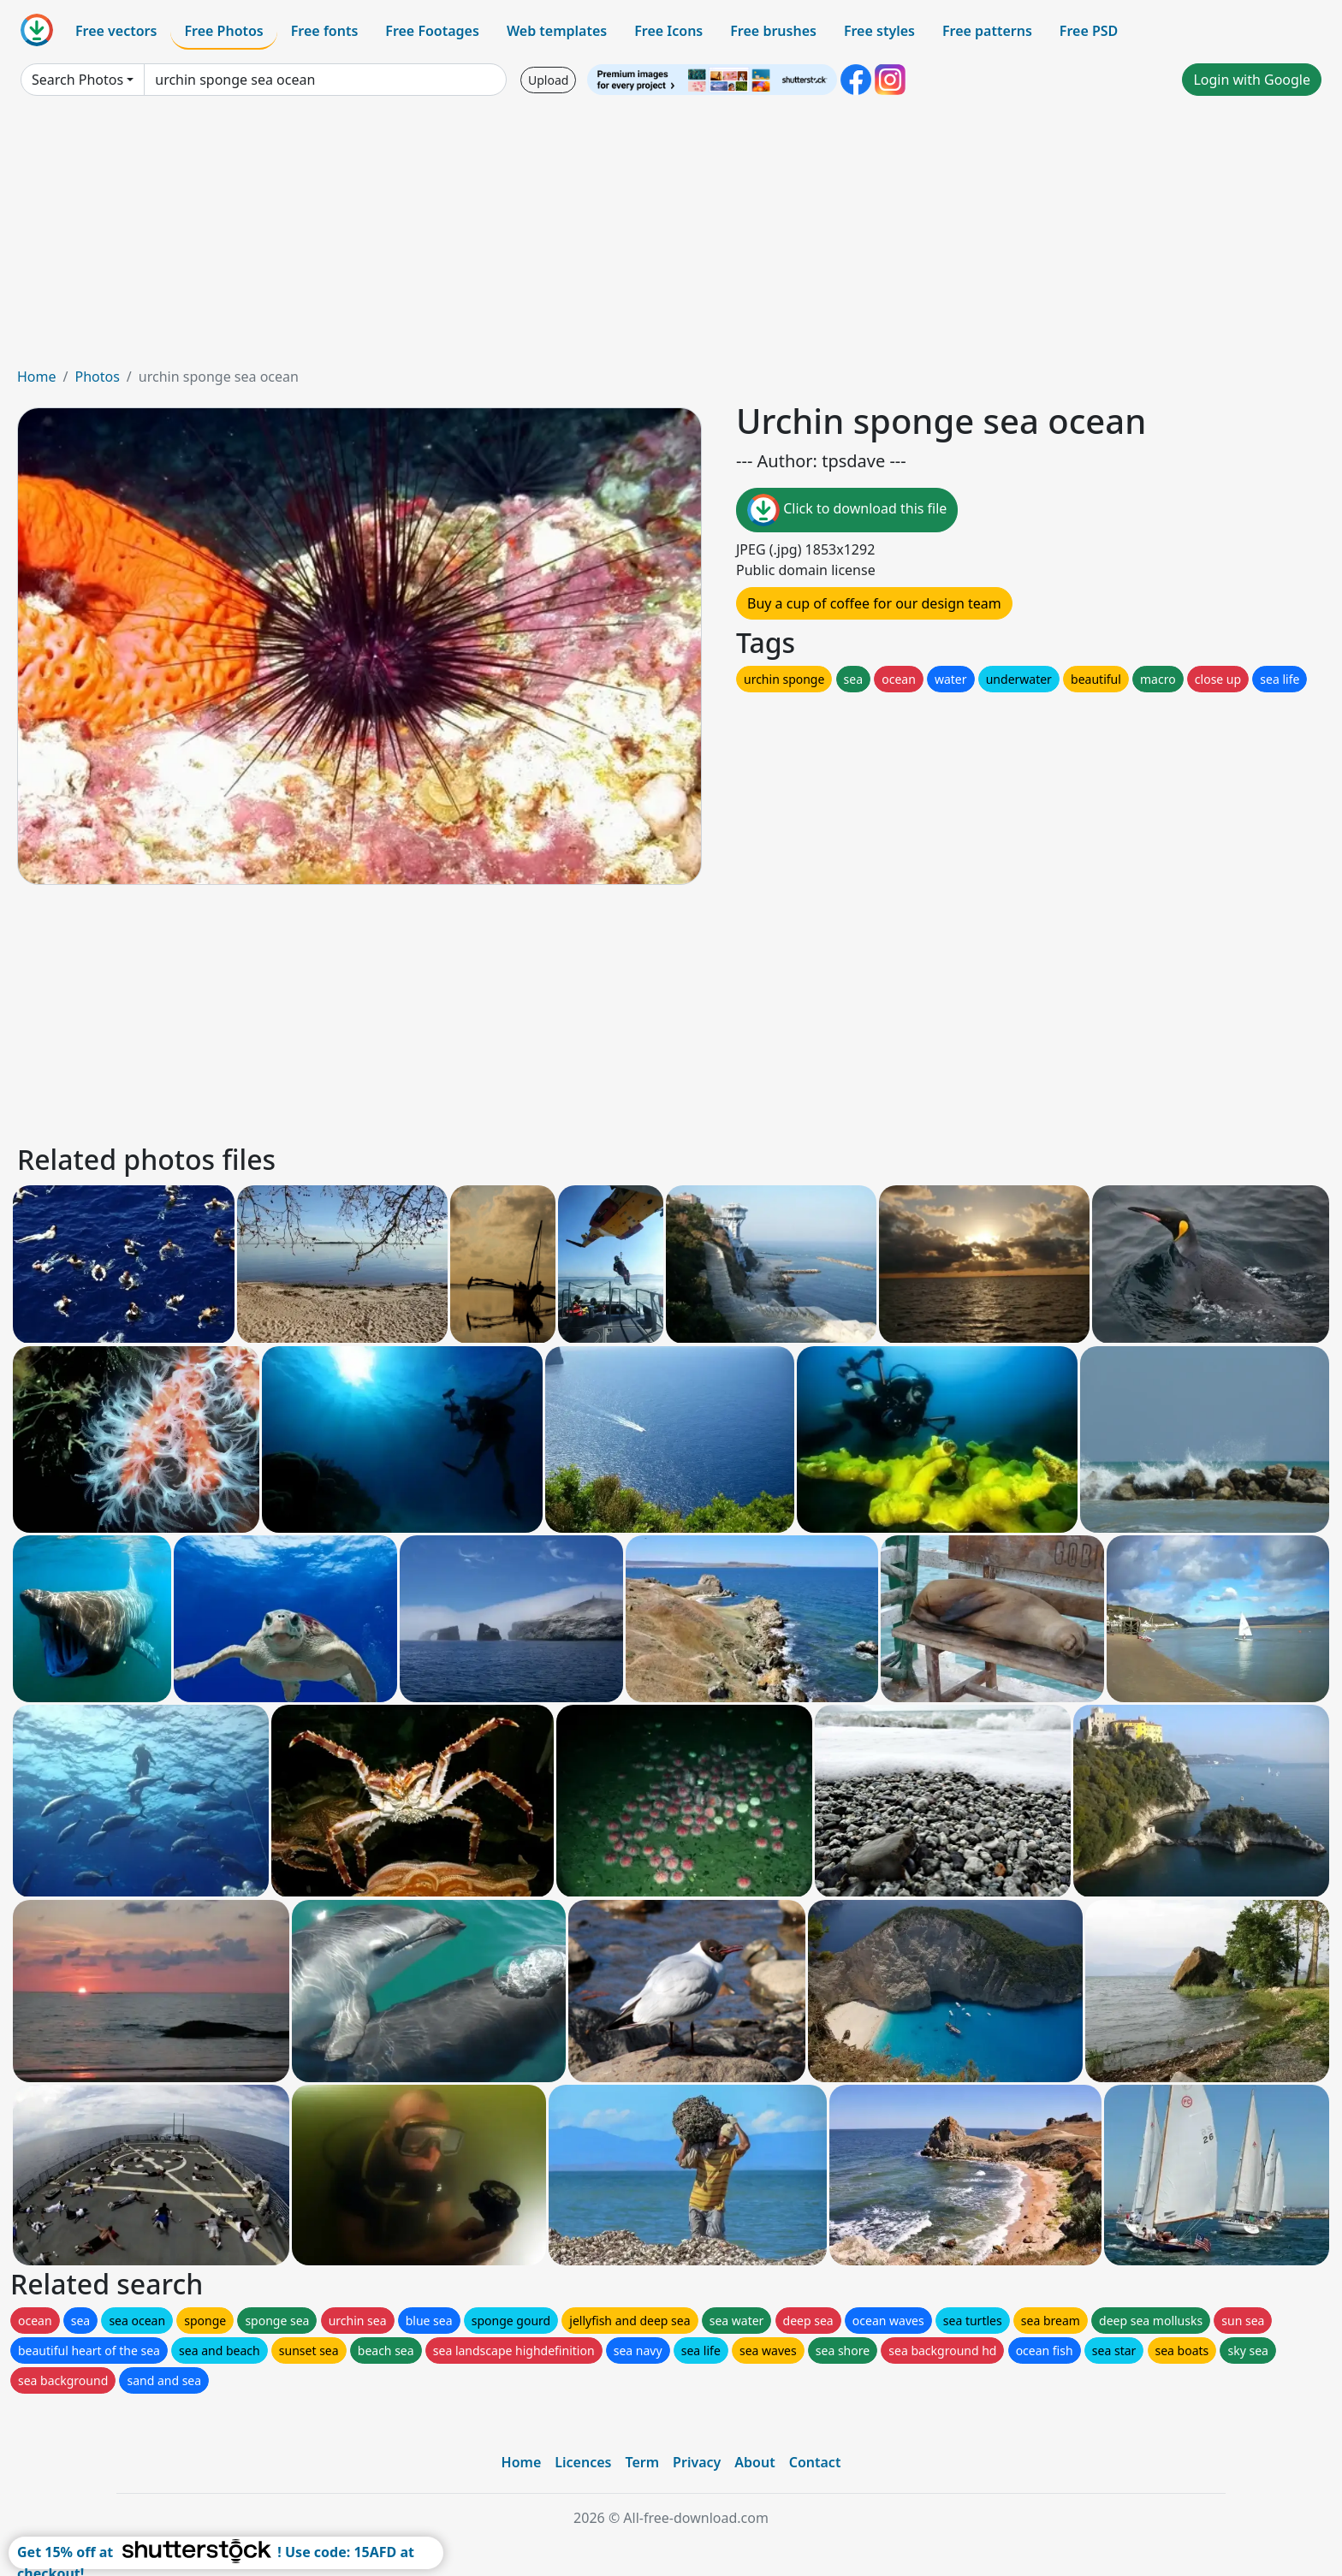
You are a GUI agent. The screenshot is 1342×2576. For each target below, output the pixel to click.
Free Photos (223, 30)
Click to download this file (847, 510)
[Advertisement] (671, 238)
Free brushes (773, 30)
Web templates (557, 30)
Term (642, 2462)
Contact (815, 2462)
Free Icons (668, 30)
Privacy (697, 2462)
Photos (96, 376)
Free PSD (1089, 30)
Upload (548, 80)
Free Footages (432, 30)
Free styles (879, 30)
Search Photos (77, 79)
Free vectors (116, 30)
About (754, 2462)
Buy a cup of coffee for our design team (874, 603)
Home (36, 376)
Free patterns (987, 30)
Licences (583, 2462)
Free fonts (325, 30)
